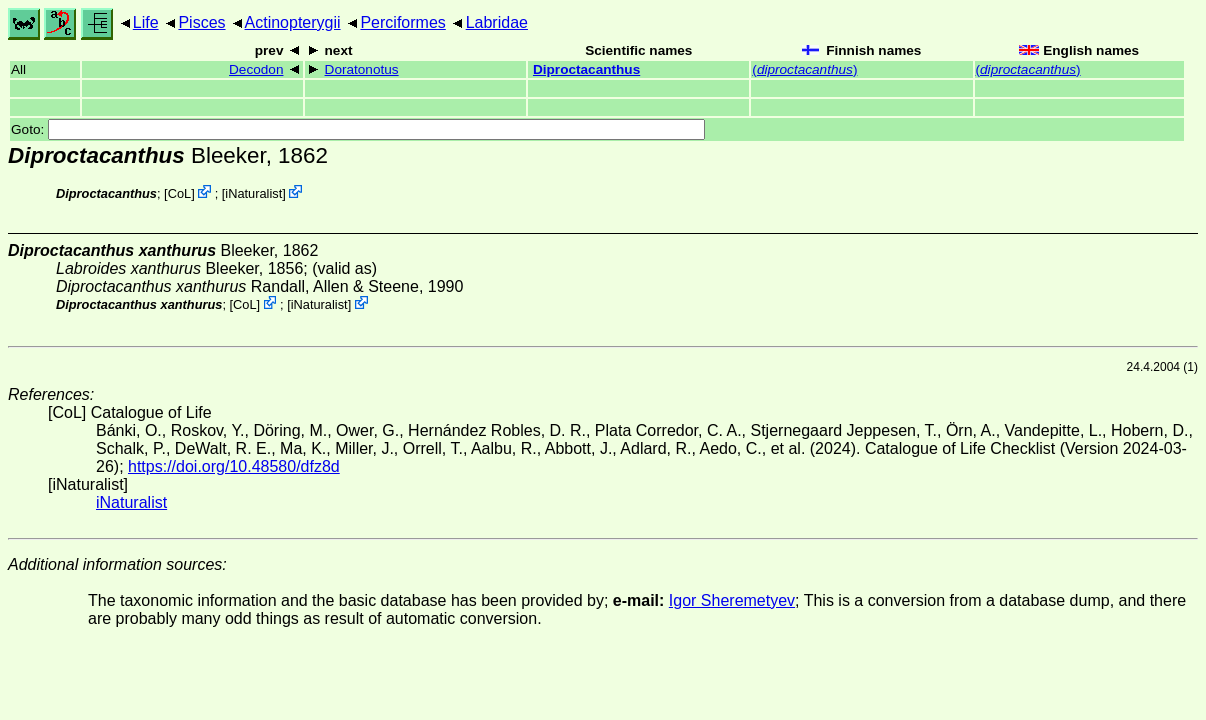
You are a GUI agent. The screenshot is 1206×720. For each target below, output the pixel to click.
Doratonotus (362, 69)
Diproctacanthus (586, 69)
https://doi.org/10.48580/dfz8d (234, 466)
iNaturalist (253, 193)
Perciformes (402, 22)
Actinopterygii (293, 22)
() (804, 69)
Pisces (201, 22)
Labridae (497, 22)
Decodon (256, 69)
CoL (179, 193)
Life (146, 22)
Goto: (358, 129)
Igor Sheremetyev (732, 600)
